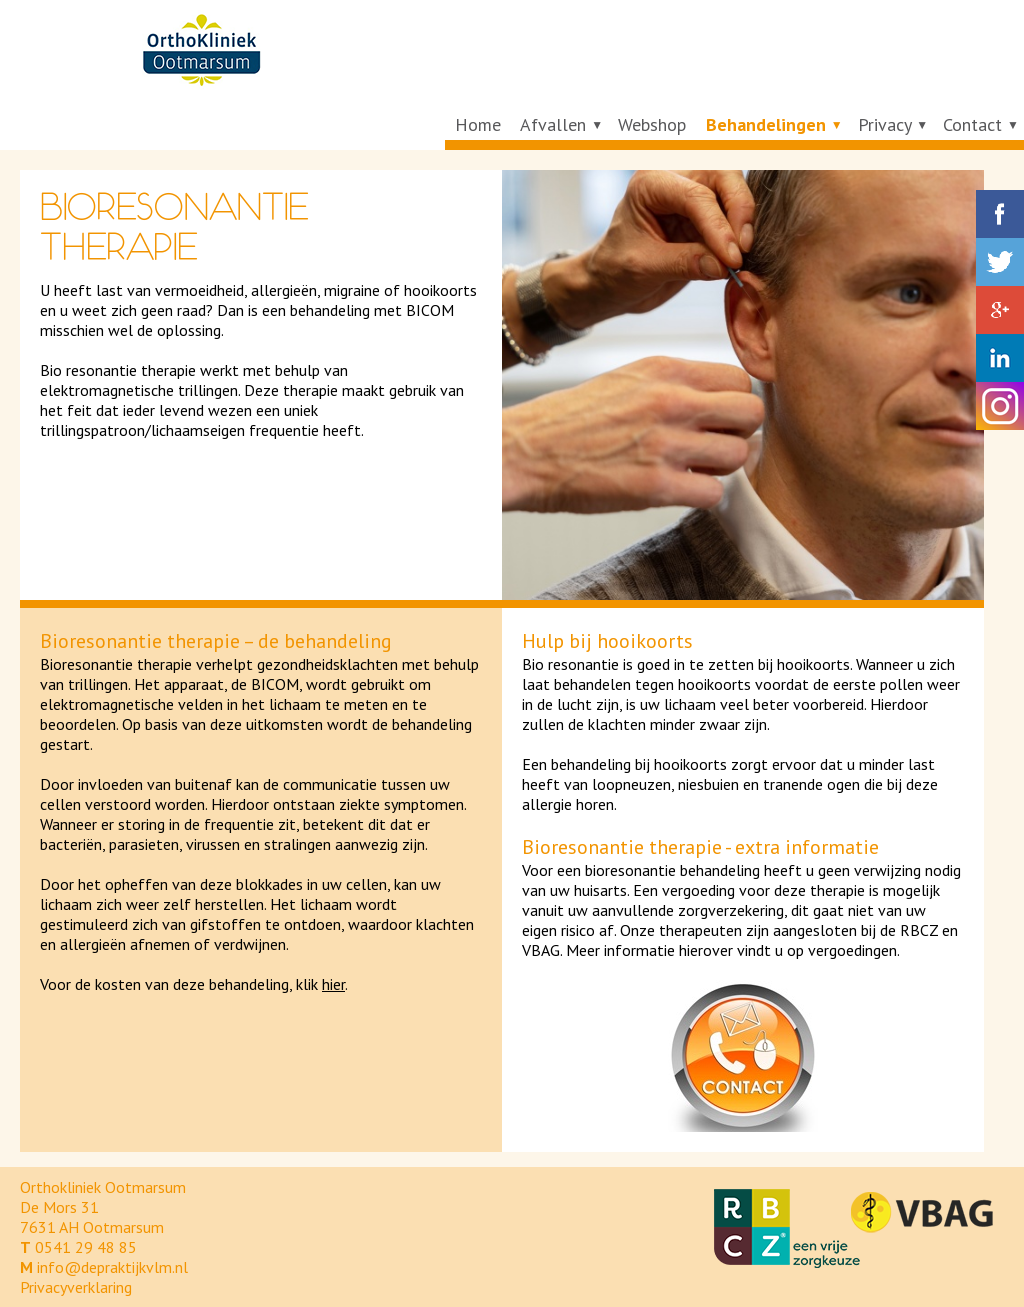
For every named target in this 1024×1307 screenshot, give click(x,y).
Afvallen (553, 124)
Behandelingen (766, 124)
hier (333, 984)
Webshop (652, 124)
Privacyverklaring (76, 1287)
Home (478, 124)
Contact (972, 124)
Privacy (885, 124)
